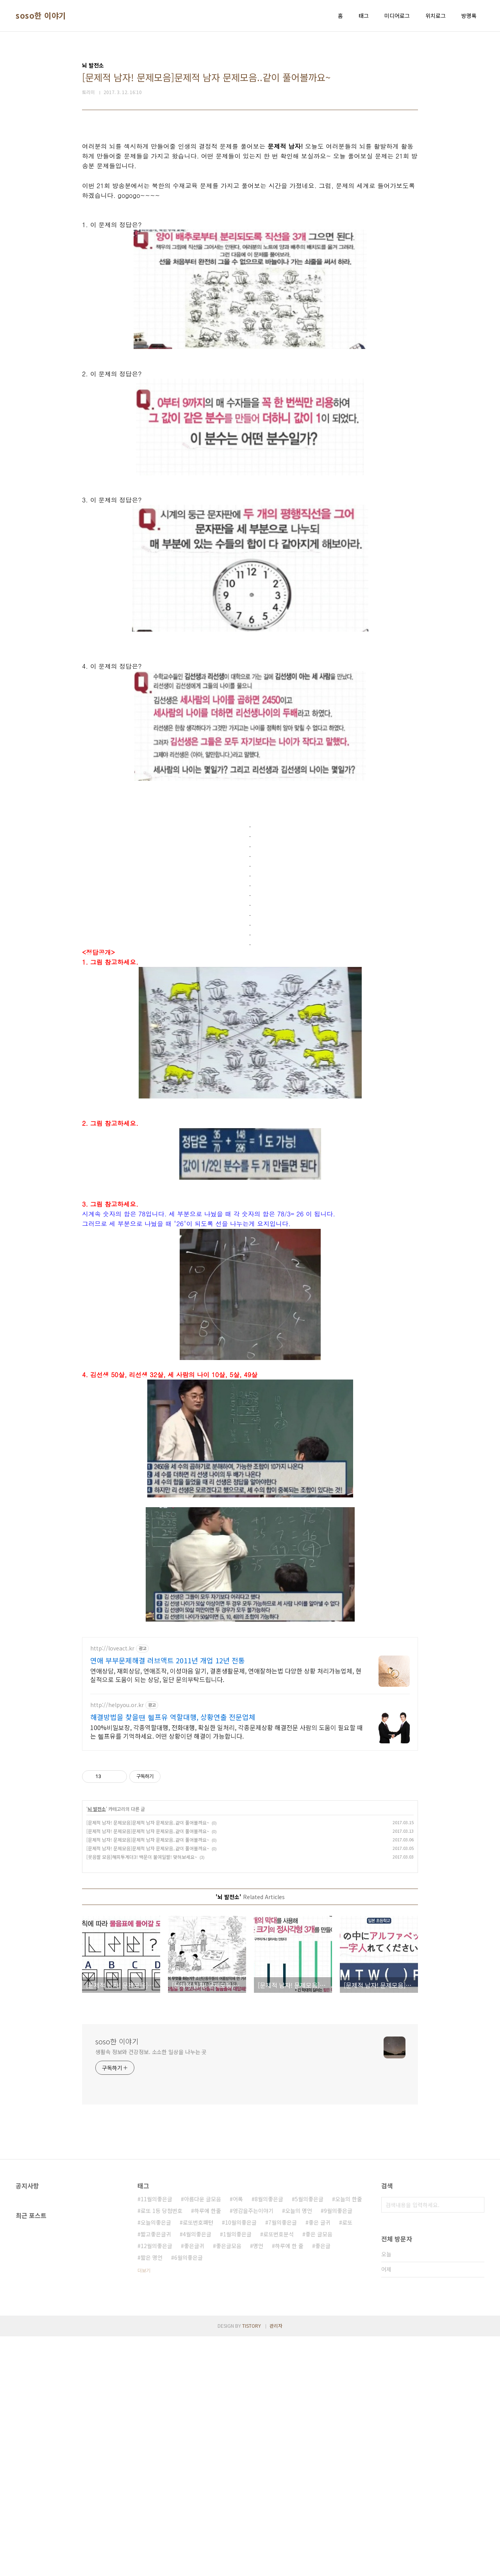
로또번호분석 (278, 2474)
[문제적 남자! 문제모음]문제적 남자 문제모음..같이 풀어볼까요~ (147, 2062)
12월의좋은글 (156, 2485)
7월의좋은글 (282, 2462)
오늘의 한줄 (348, 2438)
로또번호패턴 (198, 2462)
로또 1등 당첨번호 (161, 2450)
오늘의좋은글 (156, 2462)
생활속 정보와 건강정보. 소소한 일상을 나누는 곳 (151, 2291)
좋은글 (322, 2485)
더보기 (144, 2510)
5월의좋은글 (309, 2438)
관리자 (276, 2565)
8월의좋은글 (269, 2438)
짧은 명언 (151, 2497)
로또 (347, 2462)
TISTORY (251, 2565)
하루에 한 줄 (289, 2485)
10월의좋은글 (241, 2462)
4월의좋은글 (197, 2474)
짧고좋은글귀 (156, 2474)
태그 (364, 16)
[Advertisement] (250, 188)
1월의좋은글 (237, 2474)
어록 (238, 2438)
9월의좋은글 (338, 2450)
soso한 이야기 (41, 15)
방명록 (469, 16)
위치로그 (435, 16)
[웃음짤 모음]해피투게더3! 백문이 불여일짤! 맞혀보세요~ (141, 2096)
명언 (258, 2485)
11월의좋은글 (156, 2438)
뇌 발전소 (97, 2048)
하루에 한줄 (207, 2450)
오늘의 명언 (298, 2450)
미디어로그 (397, 16)
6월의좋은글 (188, 2497)
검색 (476, 2444)
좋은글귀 (194, 2485)
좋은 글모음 (318, 2474)
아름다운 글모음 (202, 2438)
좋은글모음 (228, 2485)
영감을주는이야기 (253, 2450)
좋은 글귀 (319, 2462)
